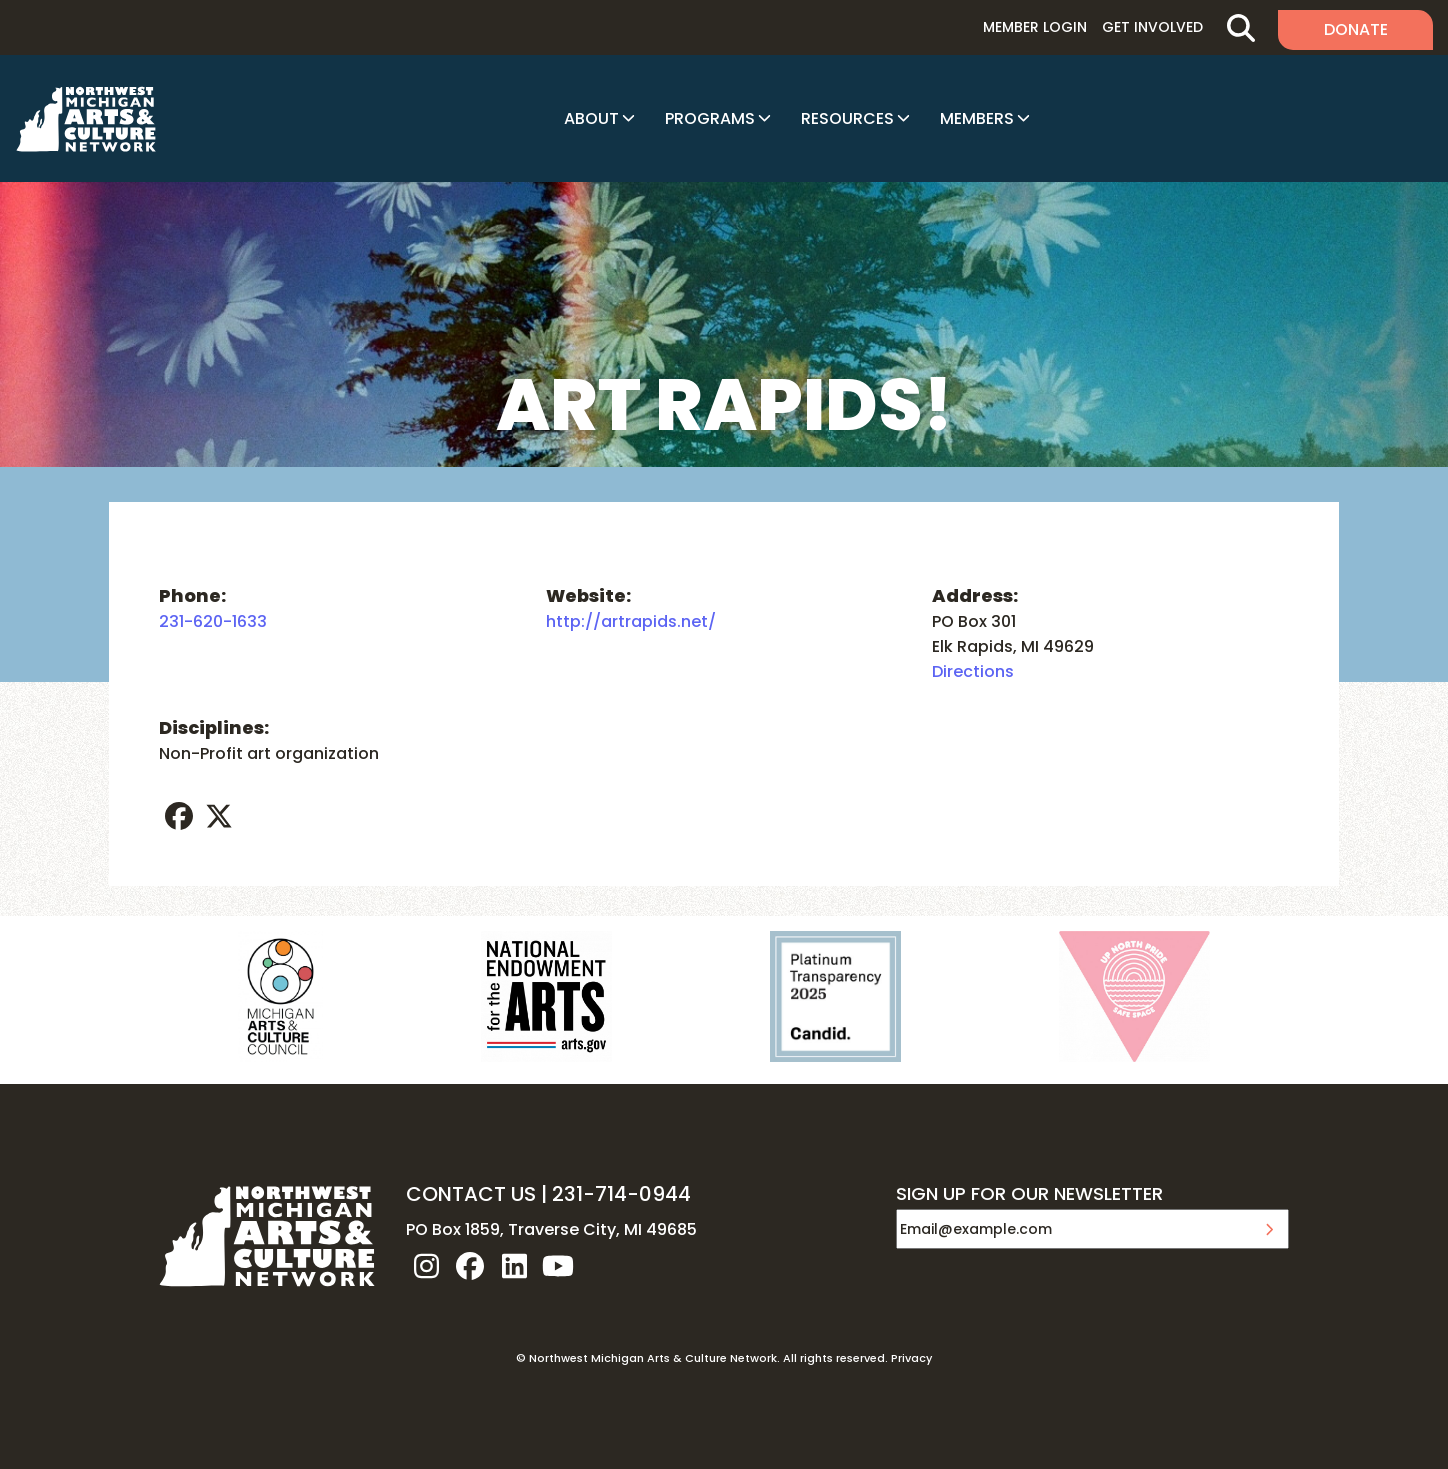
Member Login (1035, 27)
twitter (219, 816)
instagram (426, 1266)
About (591, 118)
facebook (179, 816)
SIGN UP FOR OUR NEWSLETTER (1029, 1195)
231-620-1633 (213, 621)
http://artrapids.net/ (631, 621)
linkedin (514, 1266)
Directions (973, 671)
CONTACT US (471, 1194)
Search (1240, 27)
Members (977, 118)
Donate (1356, 29)
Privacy (911, 1358)
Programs (710, 118)
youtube (558, 1266)
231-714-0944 (621, 1194)
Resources (847, 118)
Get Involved (1152, 27)
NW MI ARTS (86, 119)
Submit (1269, 1229)
